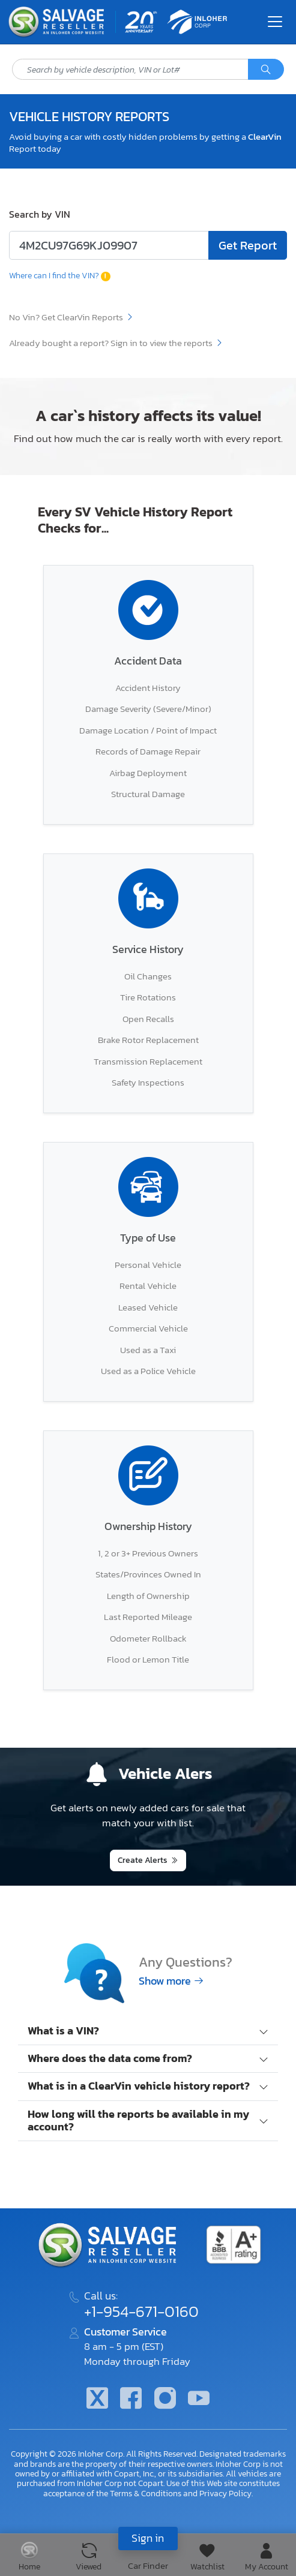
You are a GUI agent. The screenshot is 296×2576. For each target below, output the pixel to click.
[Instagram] (165, 2399)
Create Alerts (143, 1859)
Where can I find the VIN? (59, 275)
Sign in (147, 2538)
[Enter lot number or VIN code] (109, 245)
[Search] (266, 69)
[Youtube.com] (199, 2399)
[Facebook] (131, 2399)
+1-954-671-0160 (141, 2311)
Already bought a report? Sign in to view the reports (116, 343)
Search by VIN (39, 214)
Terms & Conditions (145, 2493)
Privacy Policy (225, 2493)
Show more (171, 1981)
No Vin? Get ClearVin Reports (71, 317)
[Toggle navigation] (275, 21)
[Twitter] (97, 2399)
